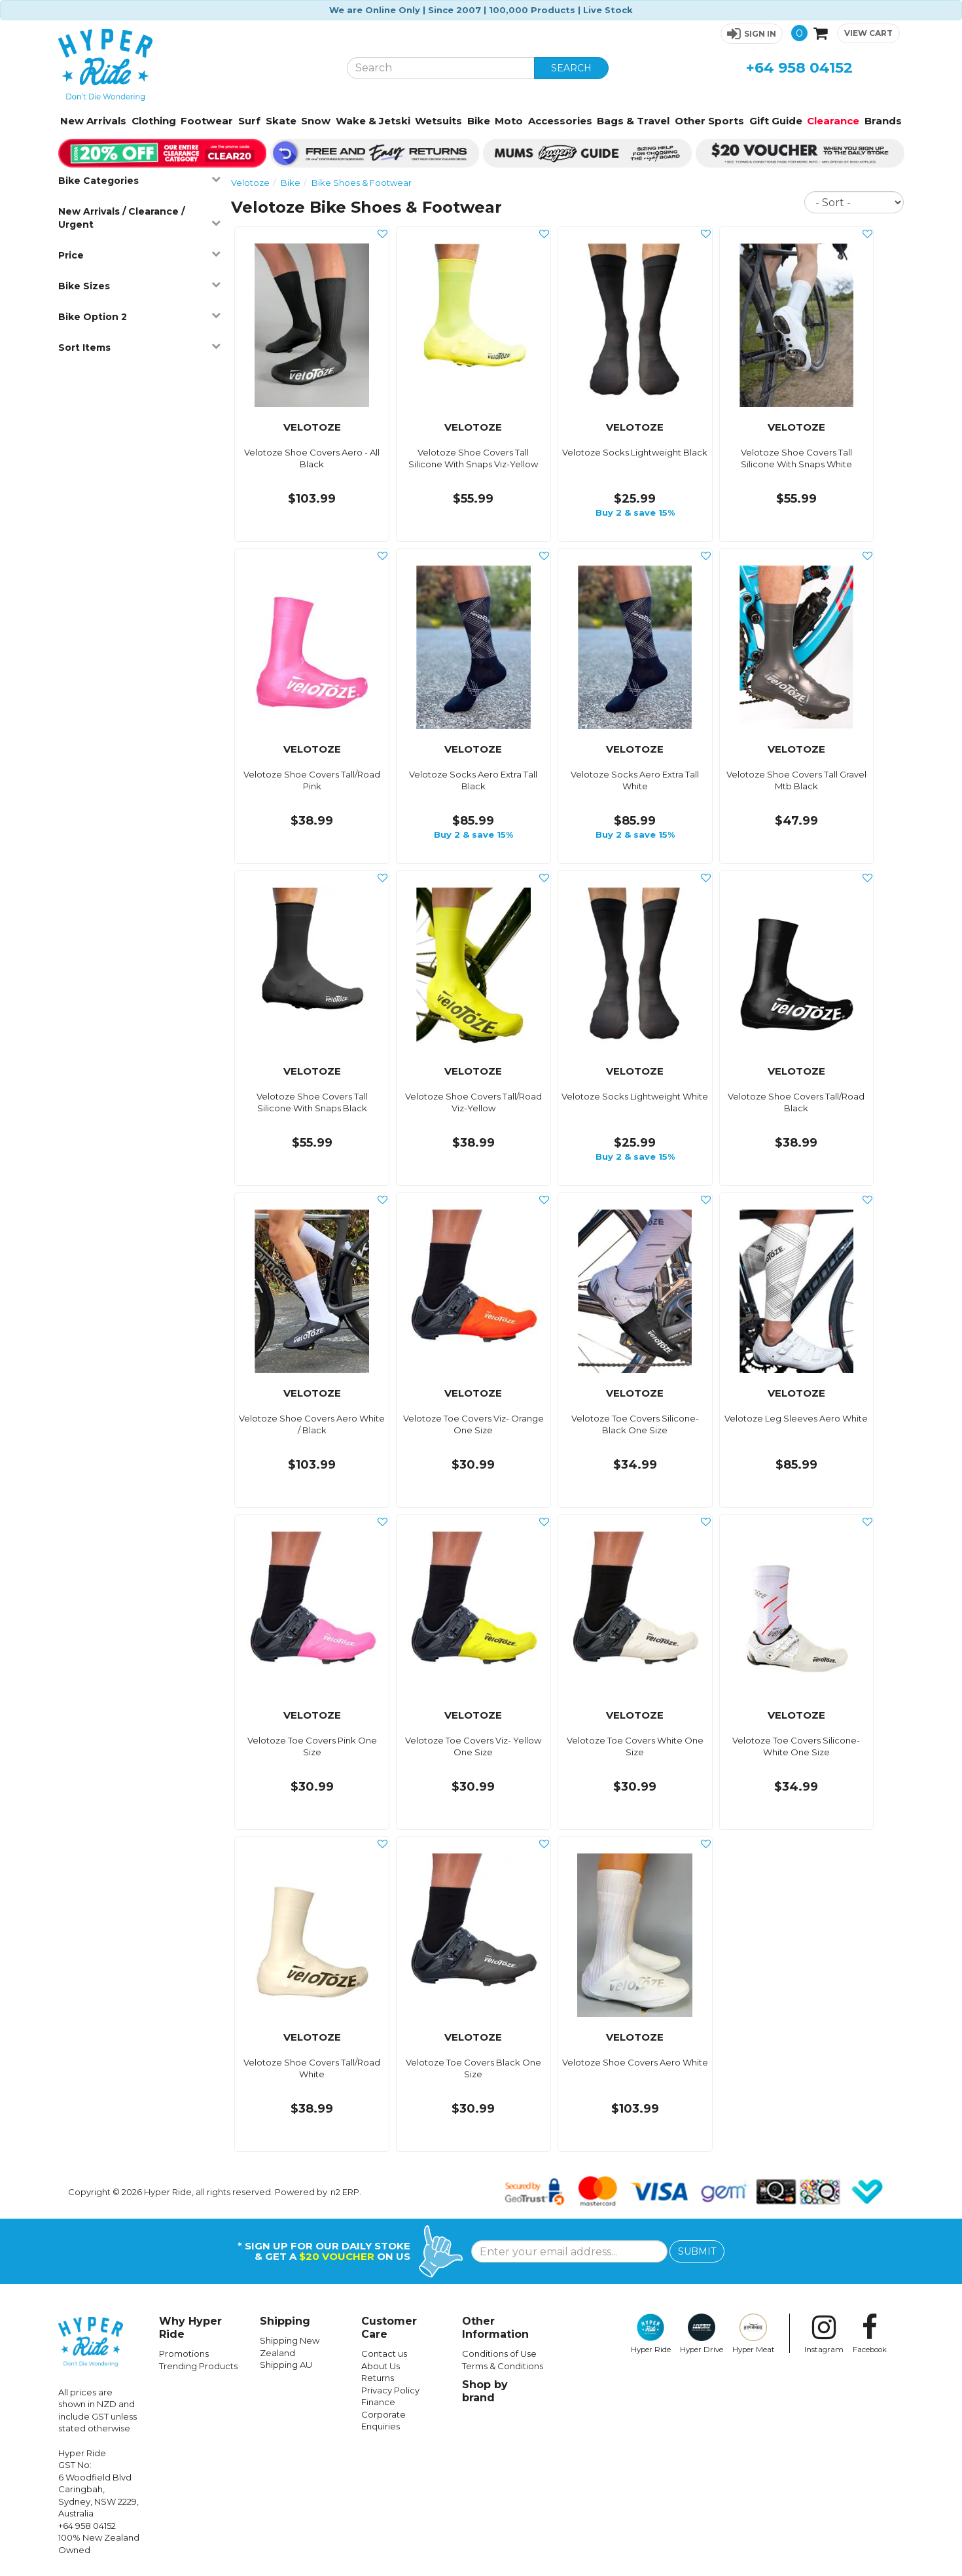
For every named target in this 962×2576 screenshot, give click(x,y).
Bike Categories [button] (139, 180)
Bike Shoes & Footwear (362, 182)
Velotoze (250, 182)
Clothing (154, 121)
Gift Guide (775, 121)
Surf (249, 121)
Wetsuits (438, 121)
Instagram (824, 2334)
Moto (509, 121)
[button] (752, 34)
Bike (478, 121)
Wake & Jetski (373, 121)
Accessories (560, 121)
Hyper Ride (651, 2334)
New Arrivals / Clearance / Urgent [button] (139, 218)
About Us (380, 2366)
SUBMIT (697, 2251)
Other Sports (709, 121)
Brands (883, 121)
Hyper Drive (701, 2334)
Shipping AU (286, 2364)
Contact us (384, 2353)
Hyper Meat (753, 2334)
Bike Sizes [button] (139, 285)
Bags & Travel (633, 121)
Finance (378, 2402)
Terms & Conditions (502, 2366)
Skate (281, 121)
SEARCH (571, 68)
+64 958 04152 (799, 68)
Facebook (870, 2334)
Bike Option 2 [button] (139, 316)
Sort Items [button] (139, 347)
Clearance (833, 121)
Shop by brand (485, 2391)
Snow (315, 121)
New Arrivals (93, 121)
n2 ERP (344, 2192)
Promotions (184, 2353)
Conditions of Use (499, 2353)
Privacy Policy (390, 2390)
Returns (377, 2377)
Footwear (207, 121)
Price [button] (139, 255)
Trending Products (198, 2366)
